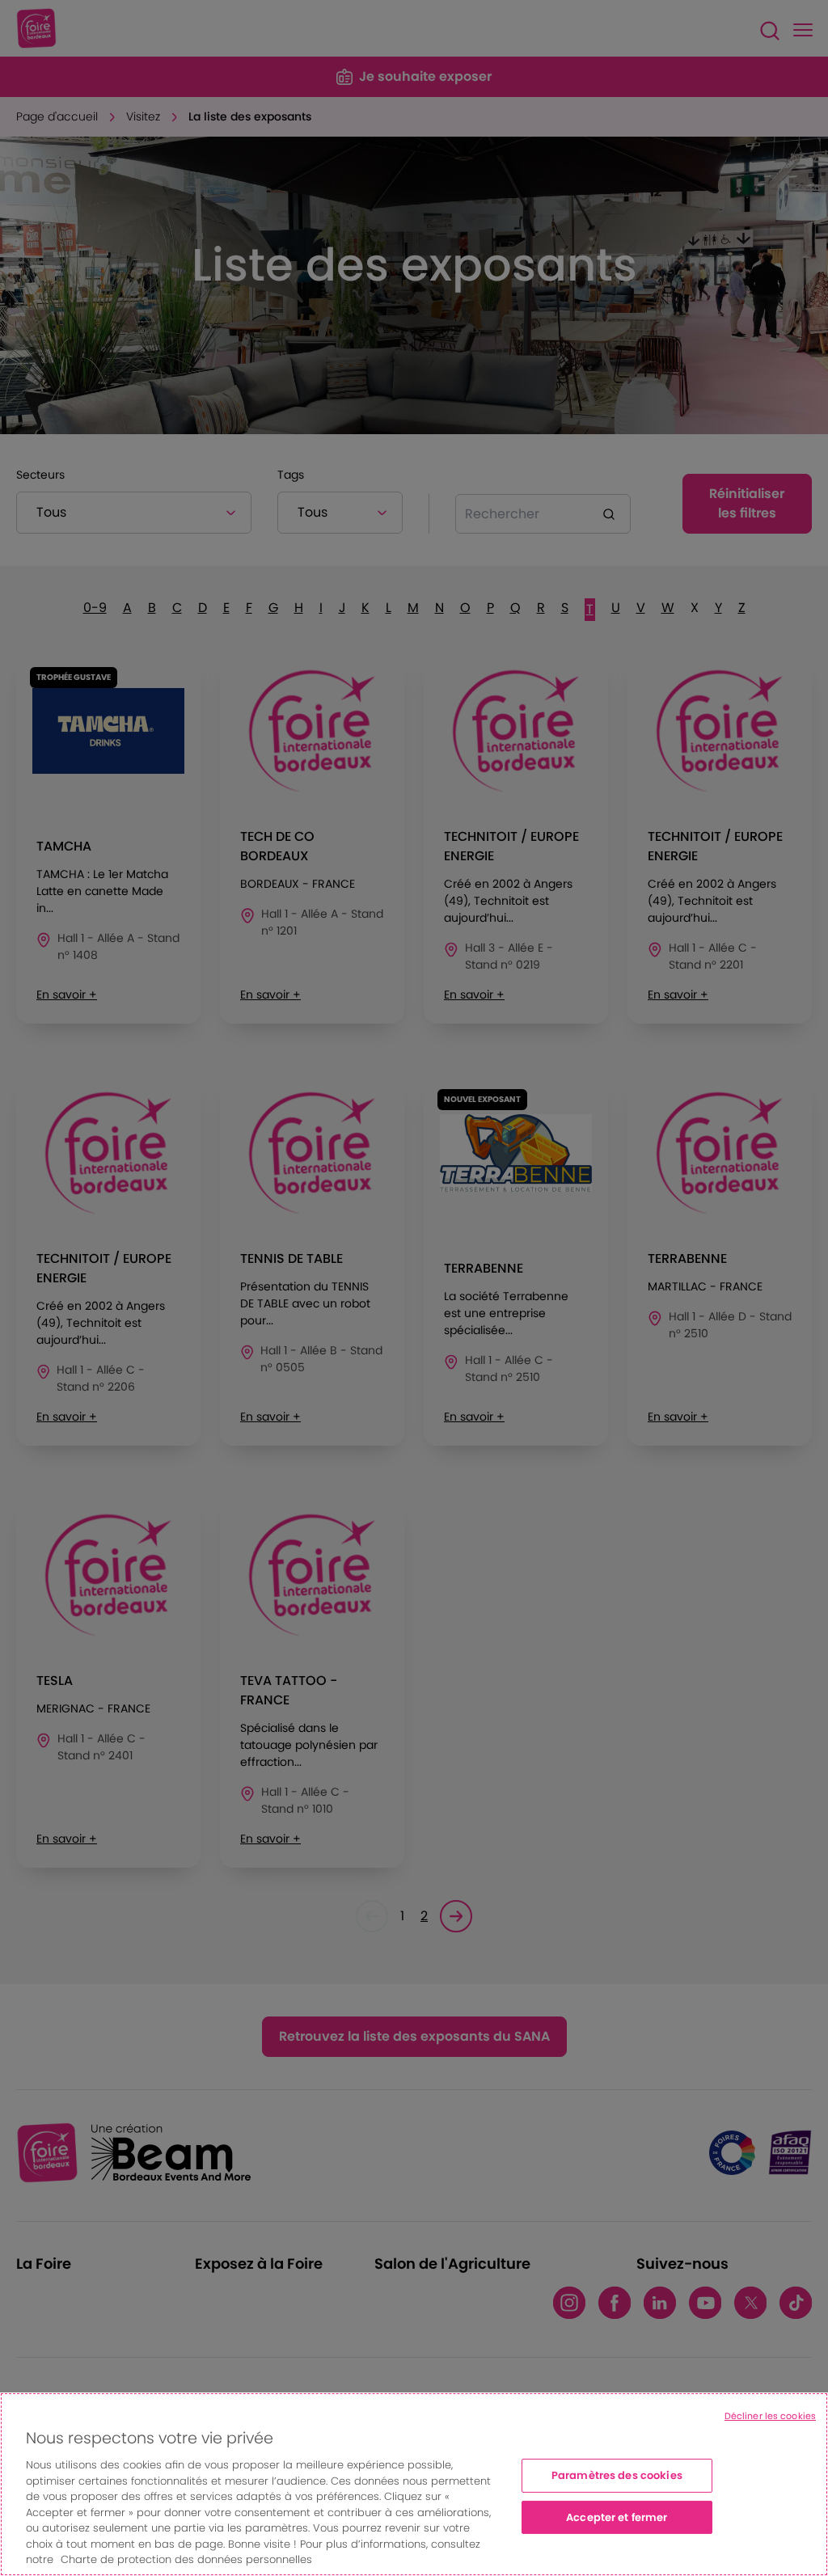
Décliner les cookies (770, 2415)
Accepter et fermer (616, 2517)
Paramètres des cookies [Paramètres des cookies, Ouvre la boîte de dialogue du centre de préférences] (616, 2475)
